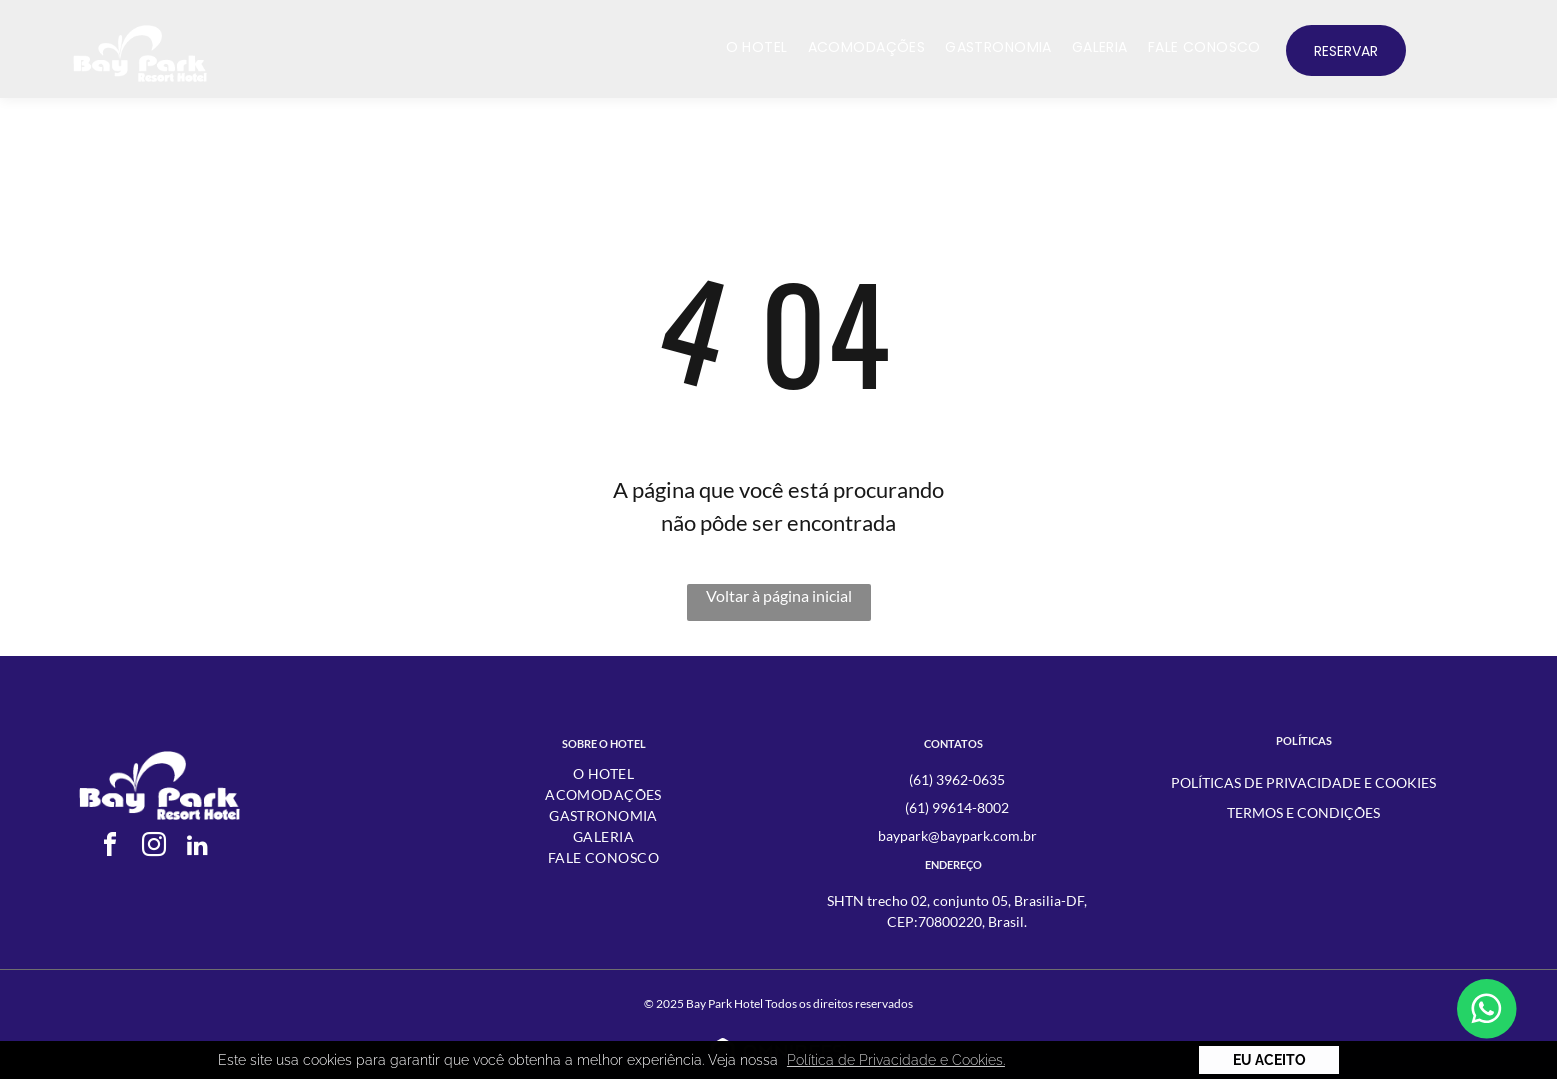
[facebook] (110, 847)
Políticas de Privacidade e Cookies (1303, 782)
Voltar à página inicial (779, 595)
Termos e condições (1303, 812)
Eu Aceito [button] (1269, 1060)
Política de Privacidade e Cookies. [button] (896, 1060)
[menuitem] (757, 47)
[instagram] (154, 847)
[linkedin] (198, 847)
